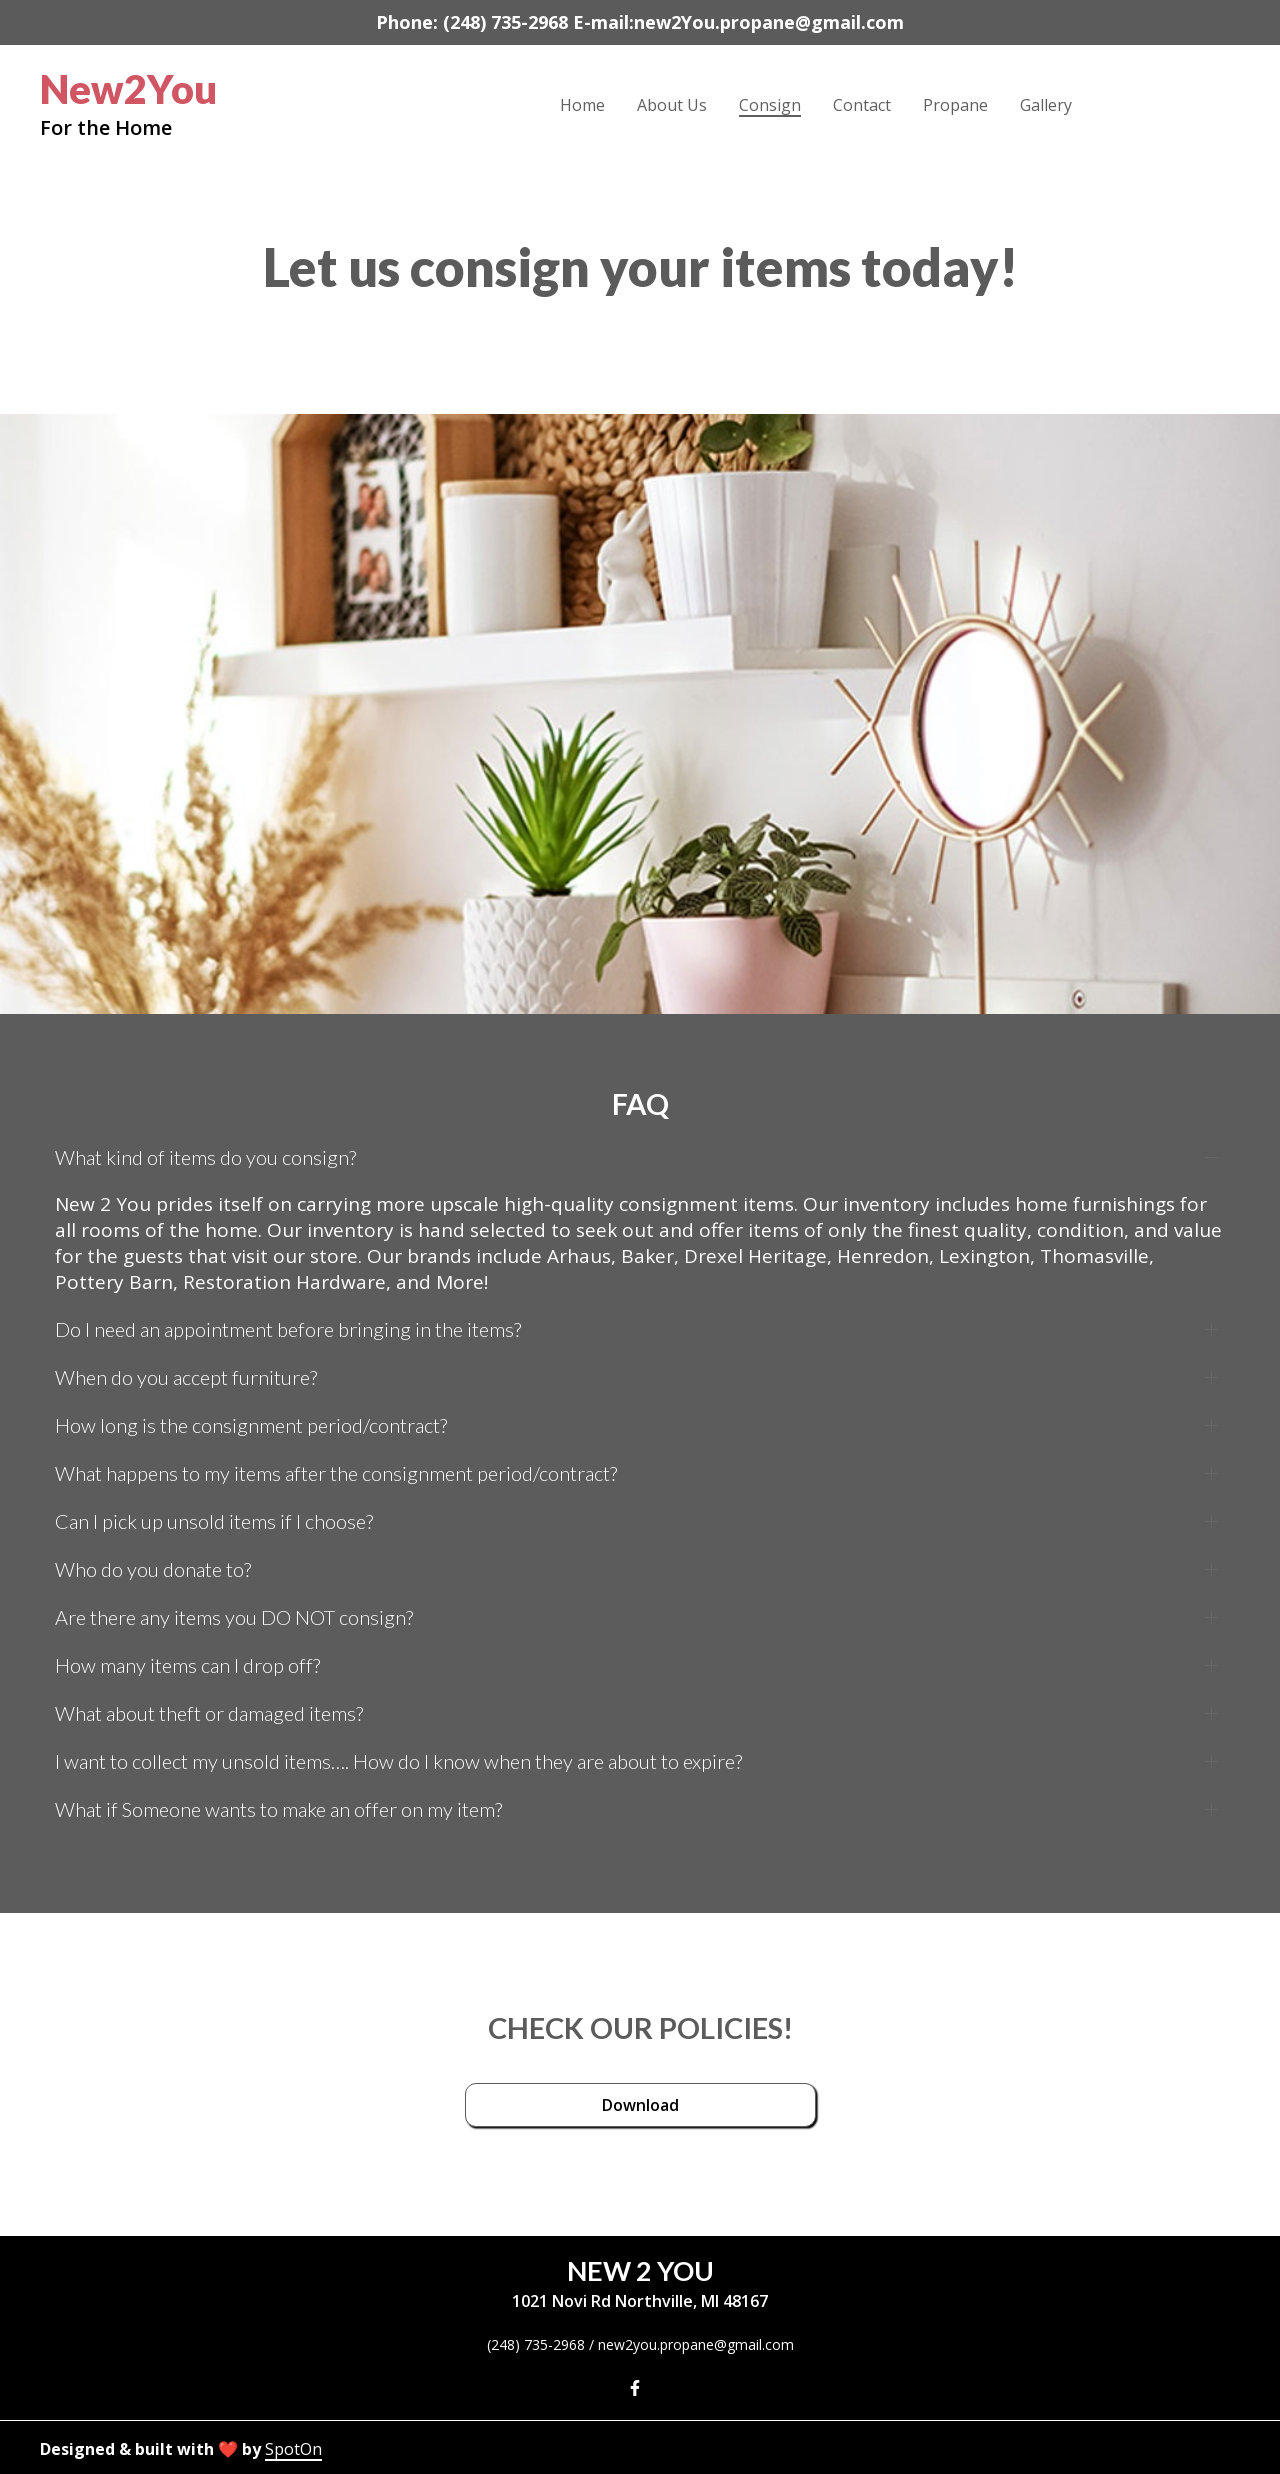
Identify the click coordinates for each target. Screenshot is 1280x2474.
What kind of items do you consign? (205, 1157)
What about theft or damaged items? (209, 1713)
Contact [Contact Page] (862, 105)
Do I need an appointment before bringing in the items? (288, 1329)
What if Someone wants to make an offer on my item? (278, 1809)
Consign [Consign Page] (770, 105)
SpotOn (293, 2449)
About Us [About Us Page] (672, 105)
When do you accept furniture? (186, 1377)
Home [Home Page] (582, 105)
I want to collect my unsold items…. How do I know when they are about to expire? (398, 1761)
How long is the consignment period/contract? (251, 1425)
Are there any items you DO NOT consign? (234, 1617)
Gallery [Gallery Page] (1046, 105)
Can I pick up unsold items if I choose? (214, 1521)
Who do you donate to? (153, 1569)
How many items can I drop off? (187, 1665)
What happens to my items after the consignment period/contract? (336, 1473)
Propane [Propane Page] (955, 105)
